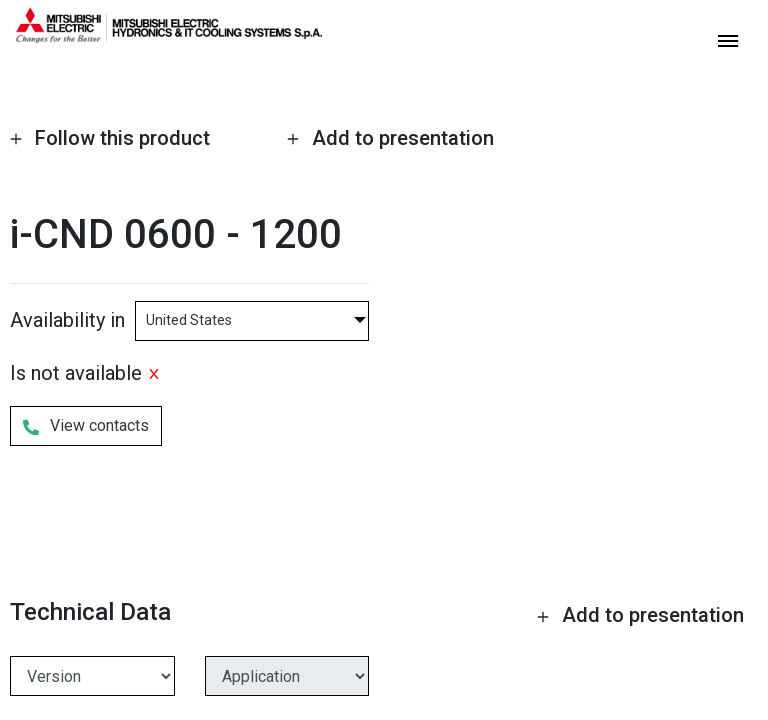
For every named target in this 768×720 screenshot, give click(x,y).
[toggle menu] (728, 39)
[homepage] (169, 35)
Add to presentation (390, 138)
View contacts (86, 424)
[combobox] (252, 319)
